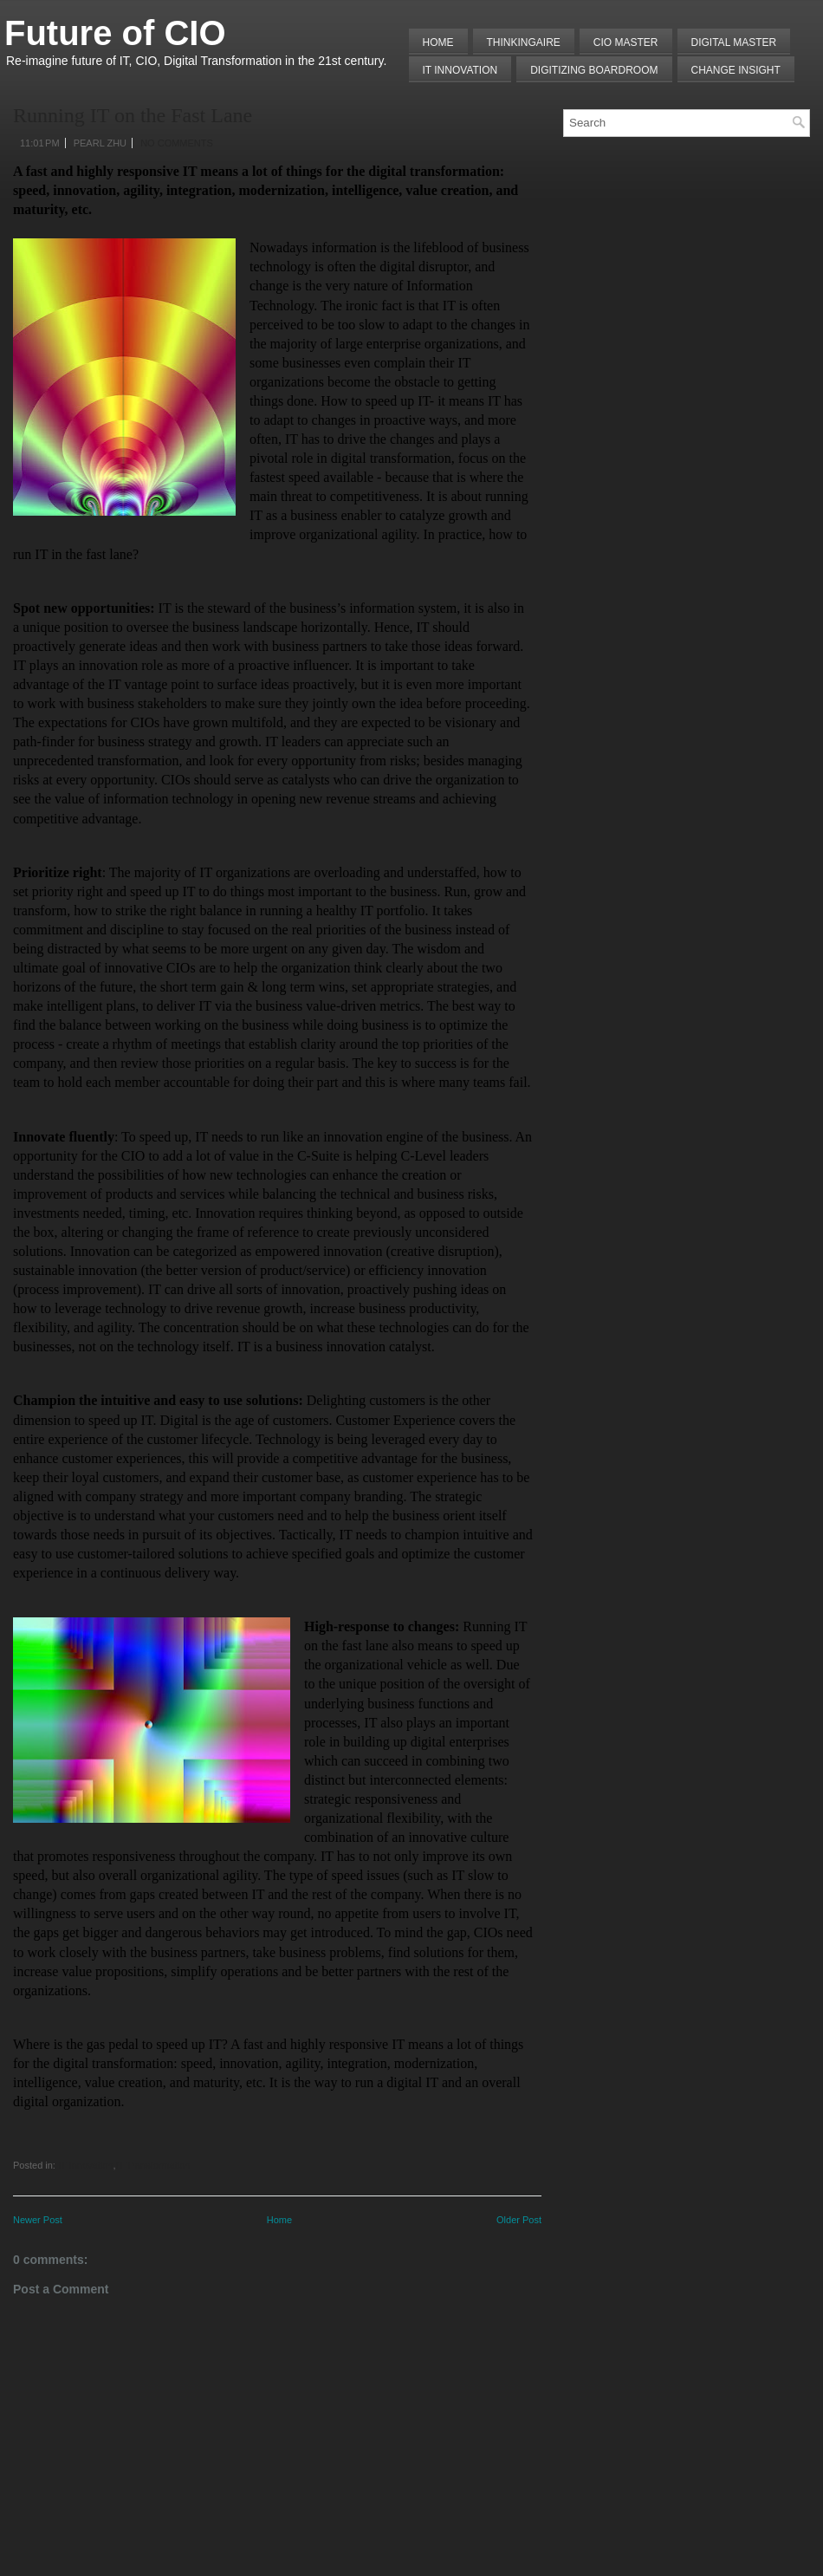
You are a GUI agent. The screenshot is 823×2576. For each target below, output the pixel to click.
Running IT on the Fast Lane (132, 115)
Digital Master (734, 42)
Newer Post (37, 2220)
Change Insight (736, 70)
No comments (176, 143)
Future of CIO (115, 33)
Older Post (518, 2220)
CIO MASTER (625, 42)
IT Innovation (460, 70)
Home (438, 42)
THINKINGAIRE (524, 42)
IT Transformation (152, 2165)
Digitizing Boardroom (594, 70)
